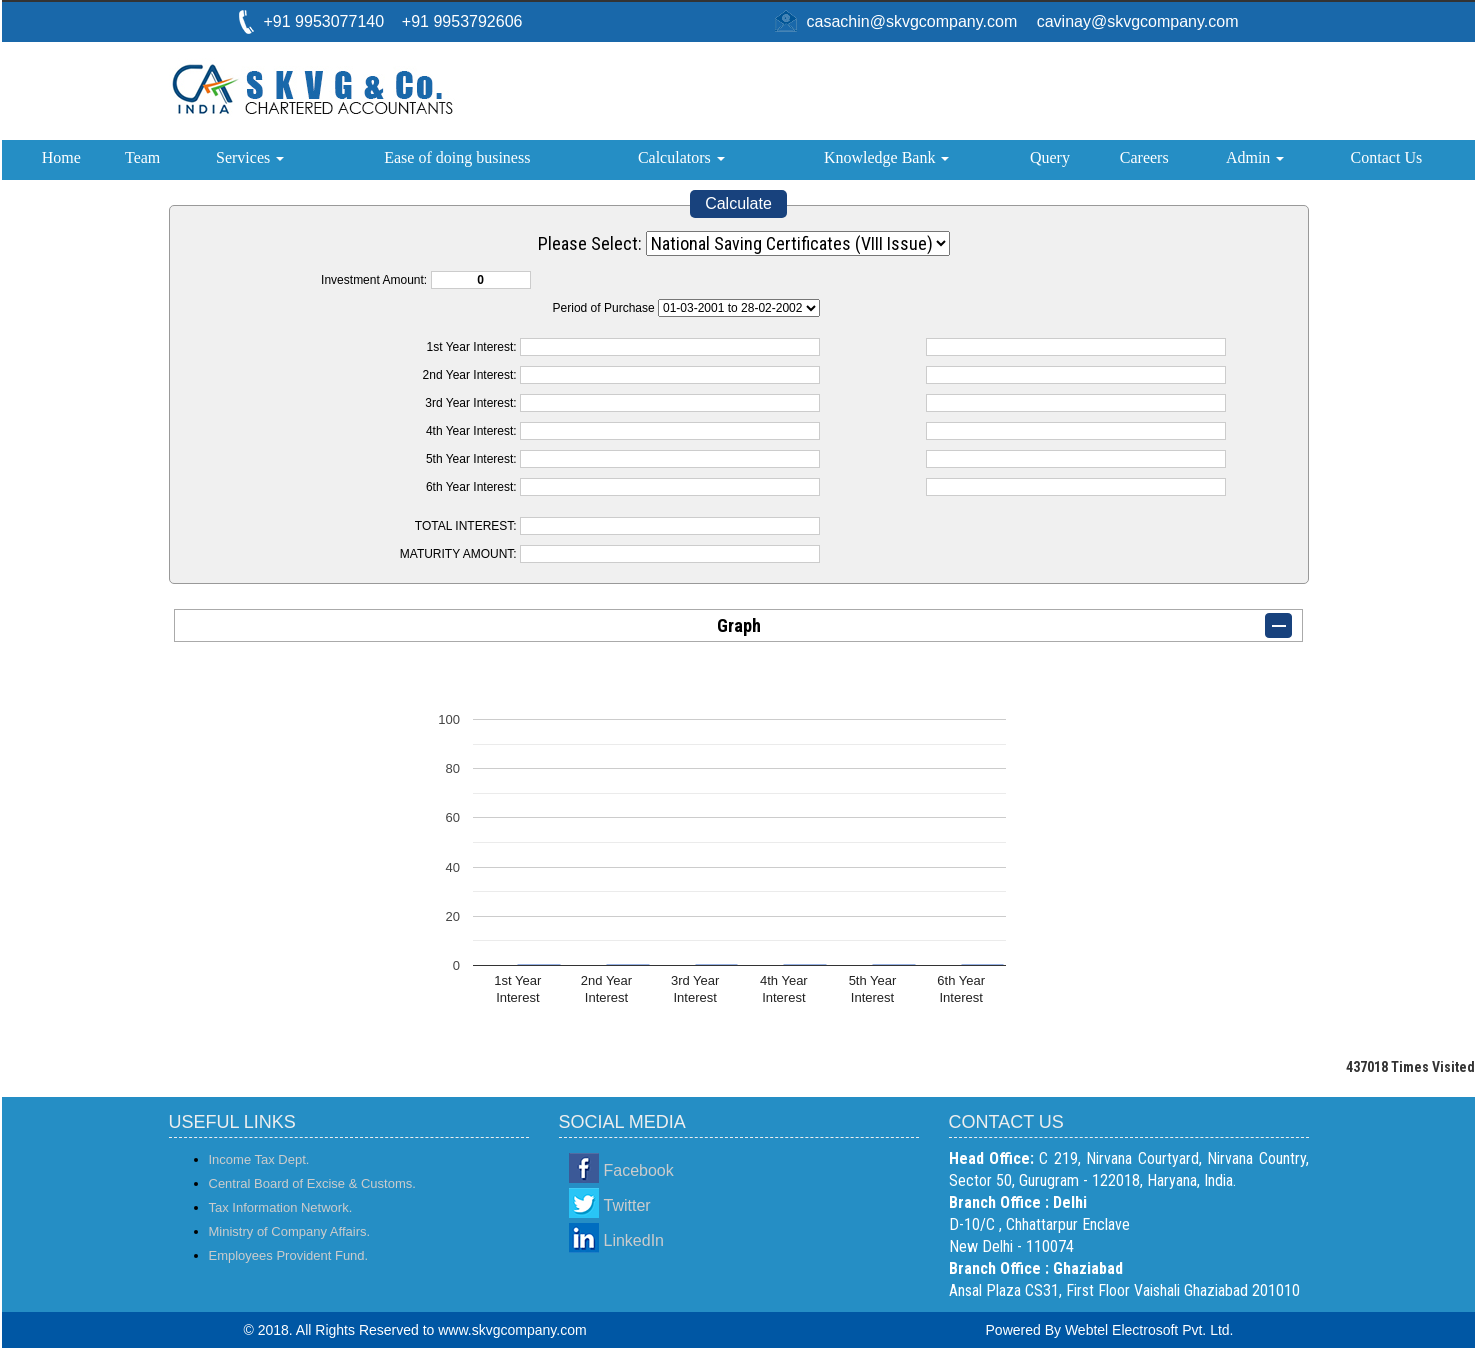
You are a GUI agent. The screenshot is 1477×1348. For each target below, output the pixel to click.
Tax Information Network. (281, 1207)
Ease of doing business (457, 157)
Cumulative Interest (739, 308)
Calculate (738, 203)
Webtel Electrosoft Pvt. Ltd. (1149, 1330)
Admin (1255, 157)
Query (1050, 157)
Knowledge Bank (887, 157)
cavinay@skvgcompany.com (1138, 21)
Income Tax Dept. (259, 1159)
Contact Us (1387, 157)
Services (250, 157)
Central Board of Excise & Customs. (312, 1183)
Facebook (639, 1170)
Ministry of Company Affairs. (290, 1231)
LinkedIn (634, 1240)
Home (61, 157)
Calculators (681, 157)
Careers (1144, 157)
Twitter (627, 1205)
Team (142, 157)
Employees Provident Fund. (289, 1255)
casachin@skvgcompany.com (912, 21)
